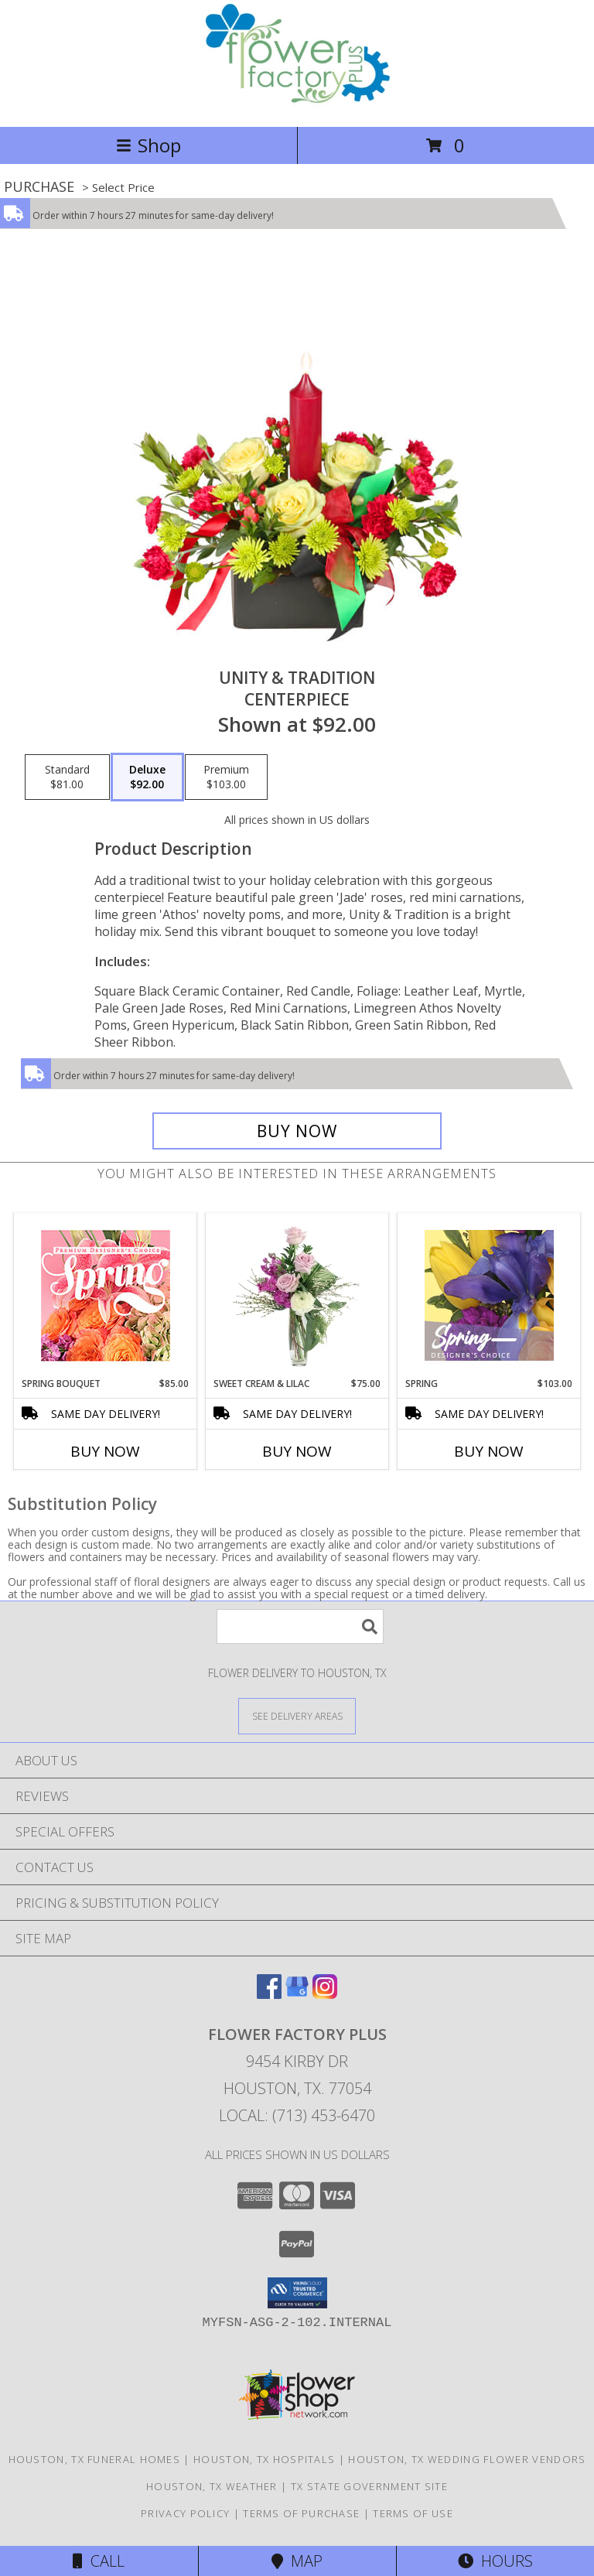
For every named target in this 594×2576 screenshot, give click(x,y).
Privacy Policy (185, 2513)
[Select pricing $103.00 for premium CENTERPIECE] (226, 777)
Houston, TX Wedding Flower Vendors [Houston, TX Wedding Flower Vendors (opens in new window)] (466, 2459)
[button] (297, 2292)
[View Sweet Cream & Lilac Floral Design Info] (297, 1295)
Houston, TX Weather (212, 2486)
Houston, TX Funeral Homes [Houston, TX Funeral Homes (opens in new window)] (95, 2459)
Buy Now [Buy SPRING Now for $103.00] (489, 1451)
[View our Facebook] (269, 1994)
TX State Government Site (369, 2486)
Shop (148, 145)
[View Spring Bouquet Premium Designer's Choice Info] (105, 1295)
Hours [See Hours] (495, 2560)
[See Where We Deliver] (297, 1715)
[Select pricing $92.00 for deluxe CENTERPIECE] (147, 777)
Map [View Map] (297, 2560)
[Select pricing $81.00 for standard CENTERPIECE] (67, 777)
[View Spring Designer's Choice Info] (489, 1295)
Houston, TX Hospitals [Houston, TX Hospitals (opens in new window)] (264, 2459)
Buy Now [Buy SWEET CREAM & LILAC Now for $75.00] (297, 1451)
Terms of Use (413, 2513)
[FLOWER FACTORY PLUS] (297, 104)
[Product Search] (300, 1626)
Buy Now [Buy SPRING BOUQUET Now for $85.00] (105, 1451)
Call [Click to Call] (99, 2560)
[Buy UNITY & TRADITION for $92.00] (297, 1131)
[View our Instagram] (324, 1994)
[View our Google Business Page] (297, 1994)
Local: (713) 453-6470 (297, 2115)
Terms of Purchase (301, 2513)
